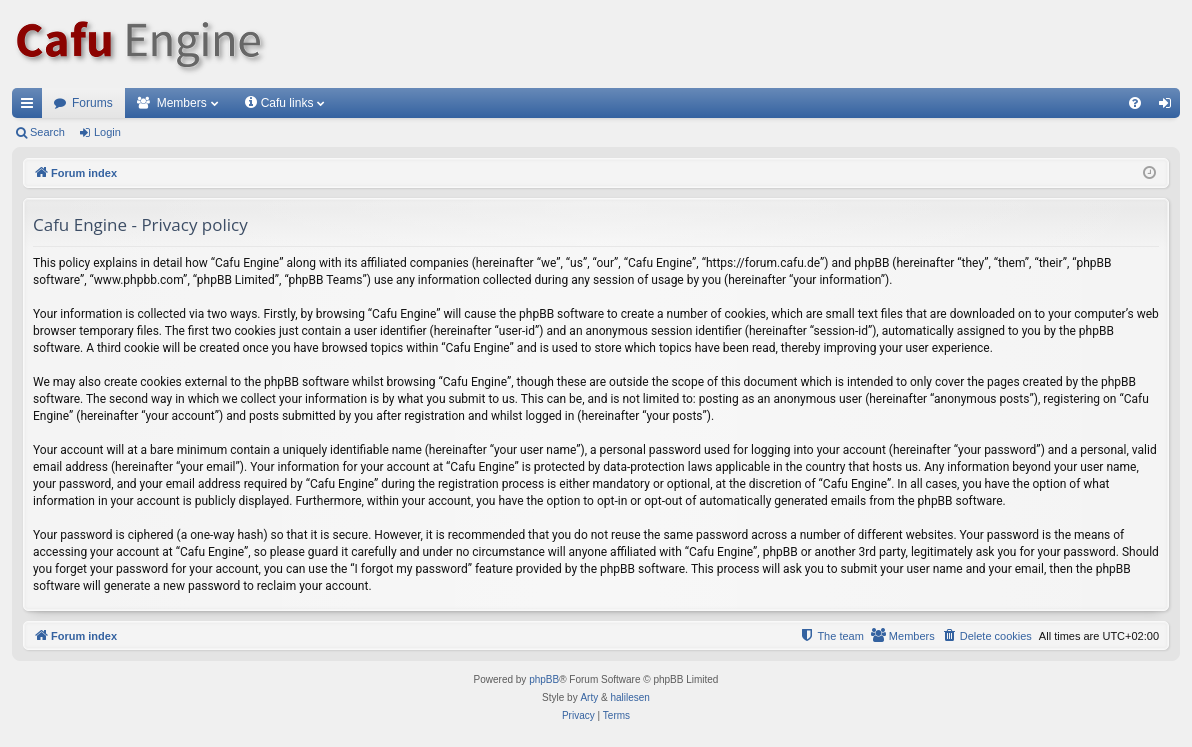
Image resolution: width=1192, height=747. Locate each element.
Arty (589, 697)
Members (182, 103)
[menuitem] (1135, 103)
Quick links (31, 107)
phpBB (544, 679)
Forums (92, 103)
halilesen (629, 697)
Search (47, 132)
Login (107, 132)
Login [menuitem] (1169, 107)
